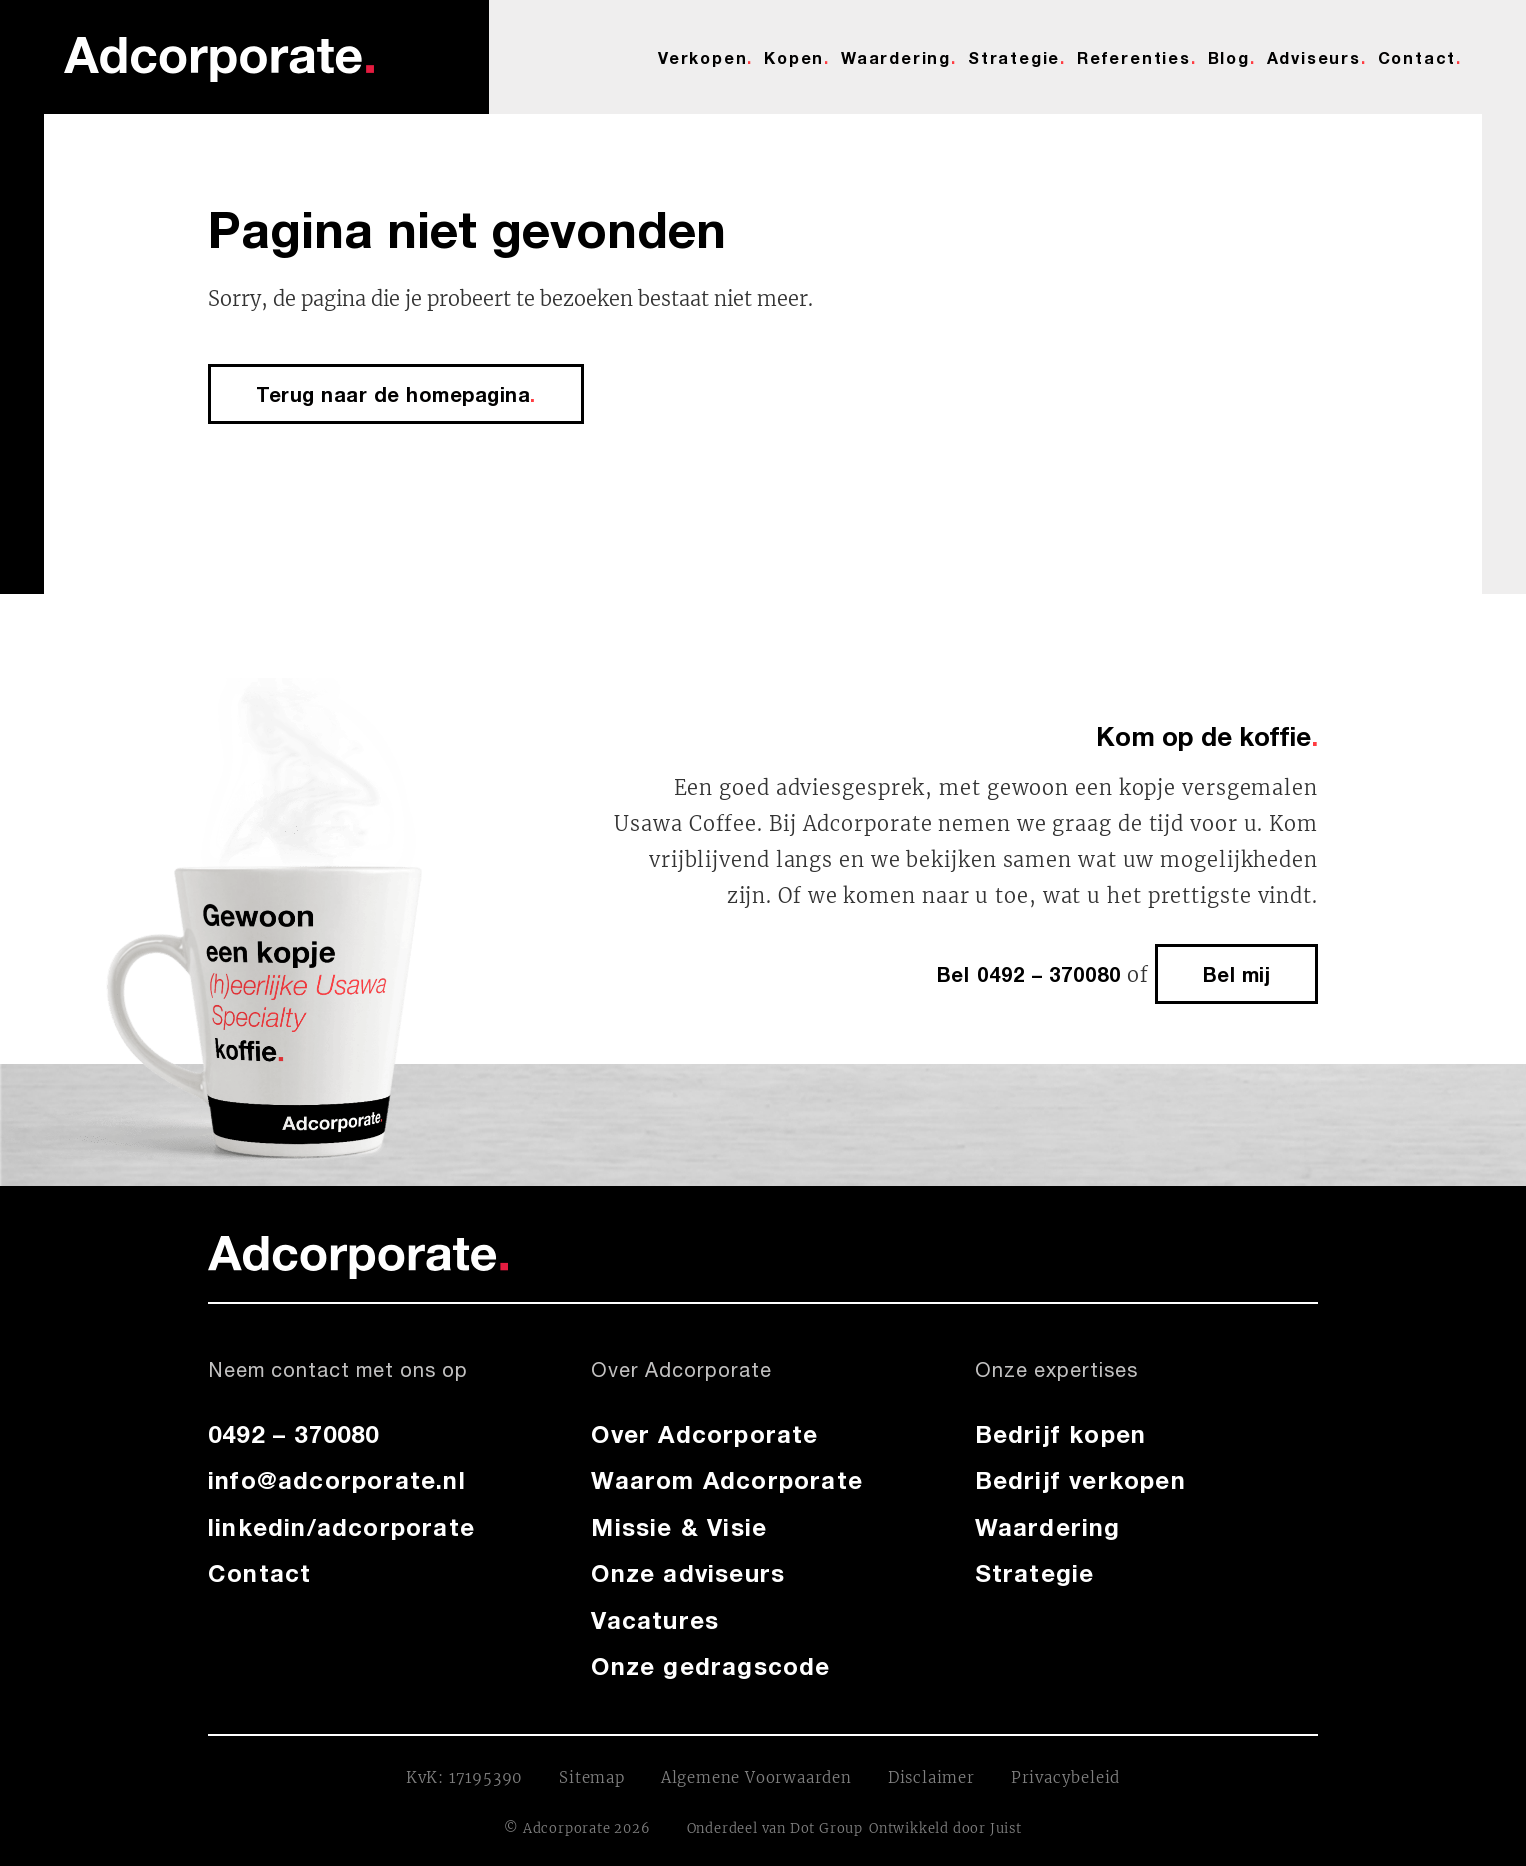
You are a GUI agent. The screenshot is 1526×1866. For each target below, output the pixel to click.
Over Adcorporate (704, 1434)
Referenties (1134, 57)
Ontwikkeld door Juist (945, 1828)
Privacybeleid (1065, 1777)
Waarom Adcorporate (727, 1480)
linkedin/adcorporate (341, 1527)
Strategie (1014, 57)
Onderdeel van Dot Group (775, 1828)
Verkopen (702, 57)
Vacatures (655, 1620)
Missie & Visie (679, 1527)
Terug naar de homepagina (396, 394)
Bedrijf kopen (1061, 1434)
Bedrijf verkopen (1080, 1480)
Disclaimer (931, 1777)
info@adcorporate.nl (337, 1480)
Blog (1229, 57)
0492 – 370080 (294, 1434)
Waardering (896, 57)
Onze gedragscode (710, 1666)
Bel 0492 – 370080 (1029, 974)
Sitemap (592, 1777)
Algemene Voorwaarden (756, 1777)
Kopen (794, 57)
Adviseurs (1314, 57)
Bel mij (1237, 974)
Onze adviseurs (688, 1573)
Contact (1417, 57)
